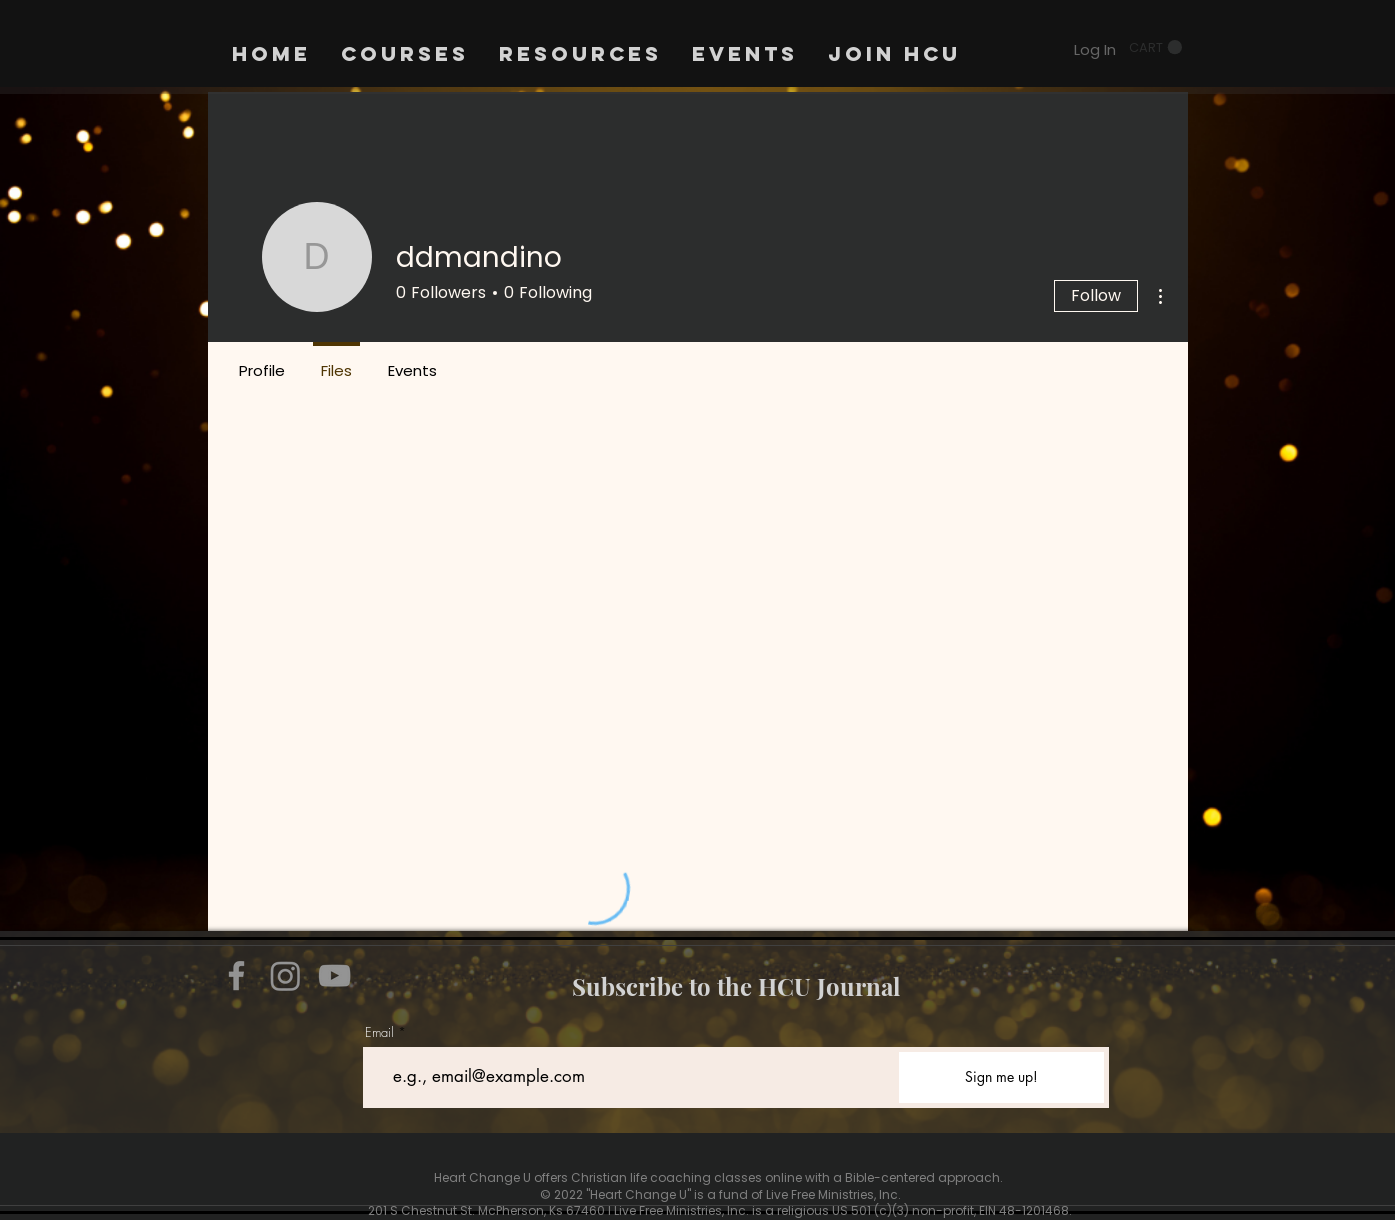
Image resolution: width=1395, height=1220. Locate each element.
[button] (1155, 47)
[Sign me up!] (1001, 1077)
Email (379, 1032)
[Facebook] (236, 975)
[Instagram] (285, 975)
